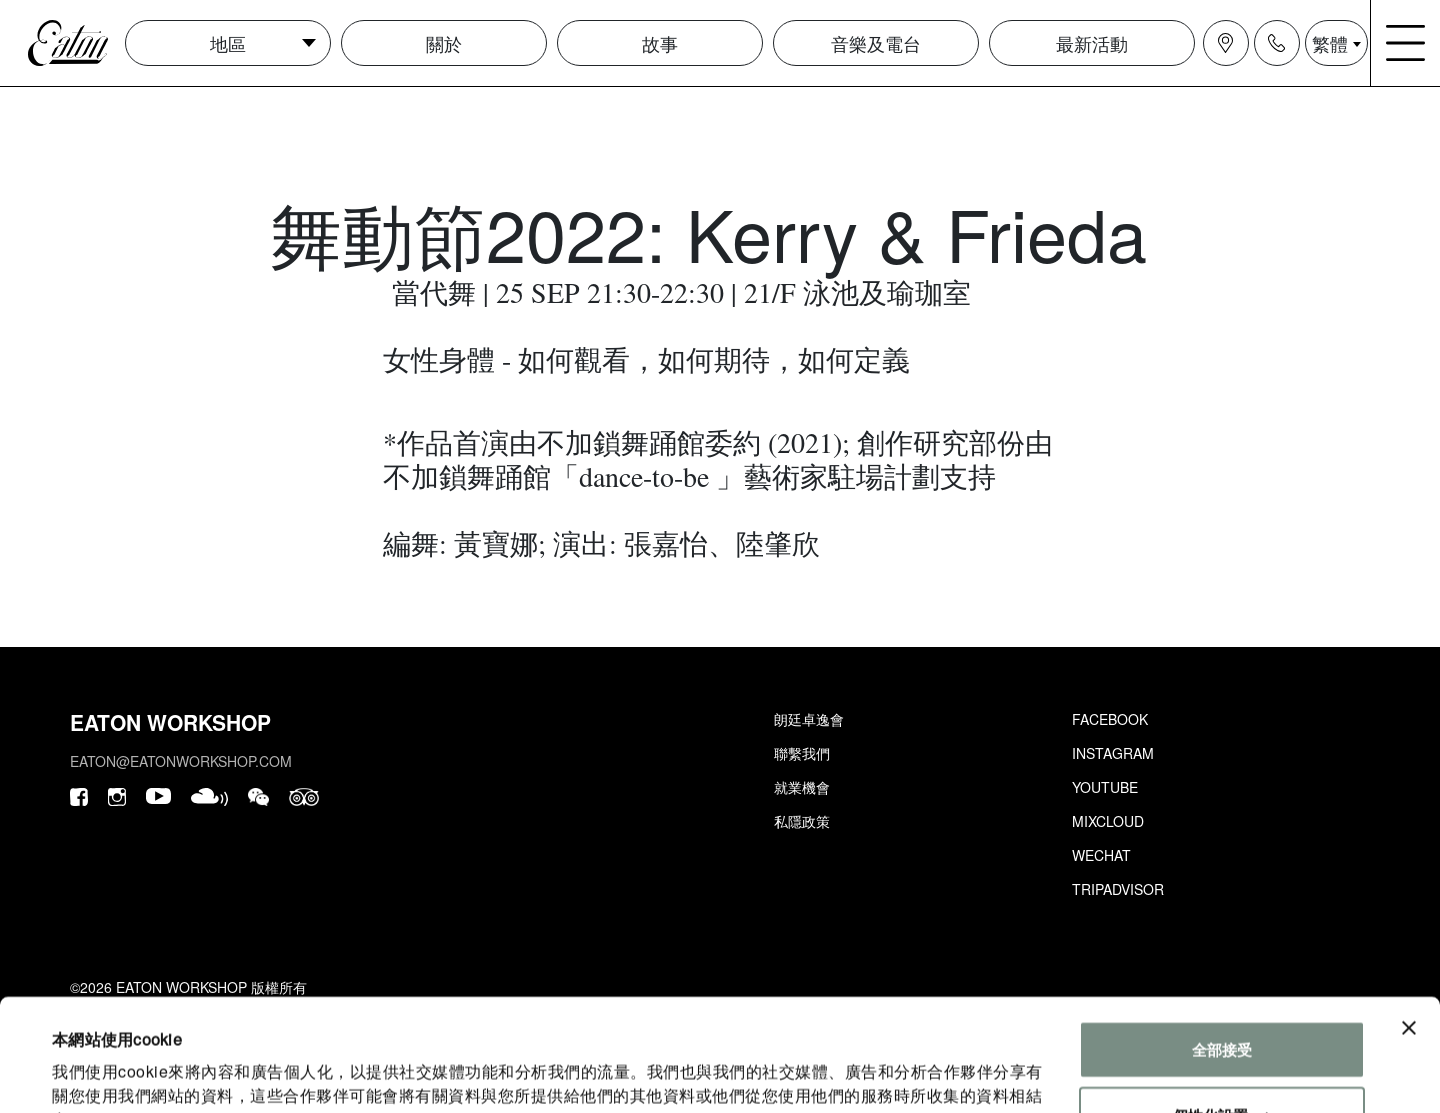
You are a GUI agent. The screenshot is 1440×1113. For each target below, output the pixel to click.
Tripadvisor (1118, 889)
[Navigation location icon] (1226, 43)
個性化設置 (1222, 1013)
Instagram (1113, 753)
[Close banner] (1409, 927)
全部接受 (1222, 948)
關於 (444, 43)
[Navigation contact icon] (1277, 43)
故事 (660, 43)
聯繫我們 (802, 753)
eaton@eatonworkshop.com (181, 761)
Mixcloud (1108, 821)
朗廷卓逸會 (809, 719)
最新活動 (1092, 43)
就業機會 (802, 787)
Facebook (1110, 719)
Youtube (1105, 787)
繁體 (1330, 43)
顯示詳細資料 (97, 1073)
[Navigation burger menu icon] (1406, 43)
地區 (228, 43)
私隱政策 (802, 821)
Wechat (1101, 855)
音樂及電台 (876, 43)
